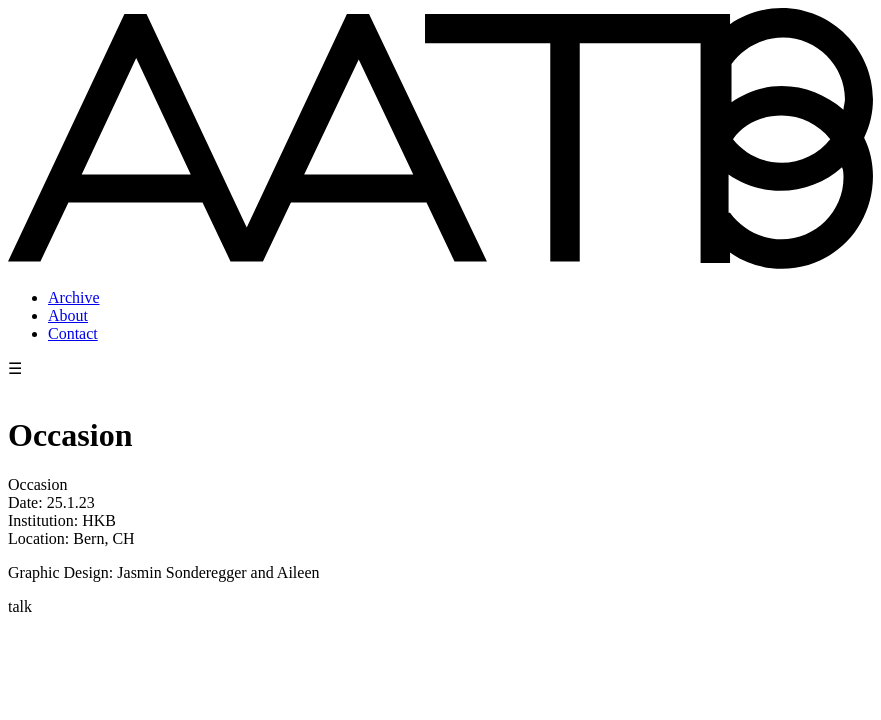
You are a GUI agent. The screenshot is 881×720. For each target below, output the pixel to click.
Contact (73, 333)
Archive (74, 297)
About (68, 315)
